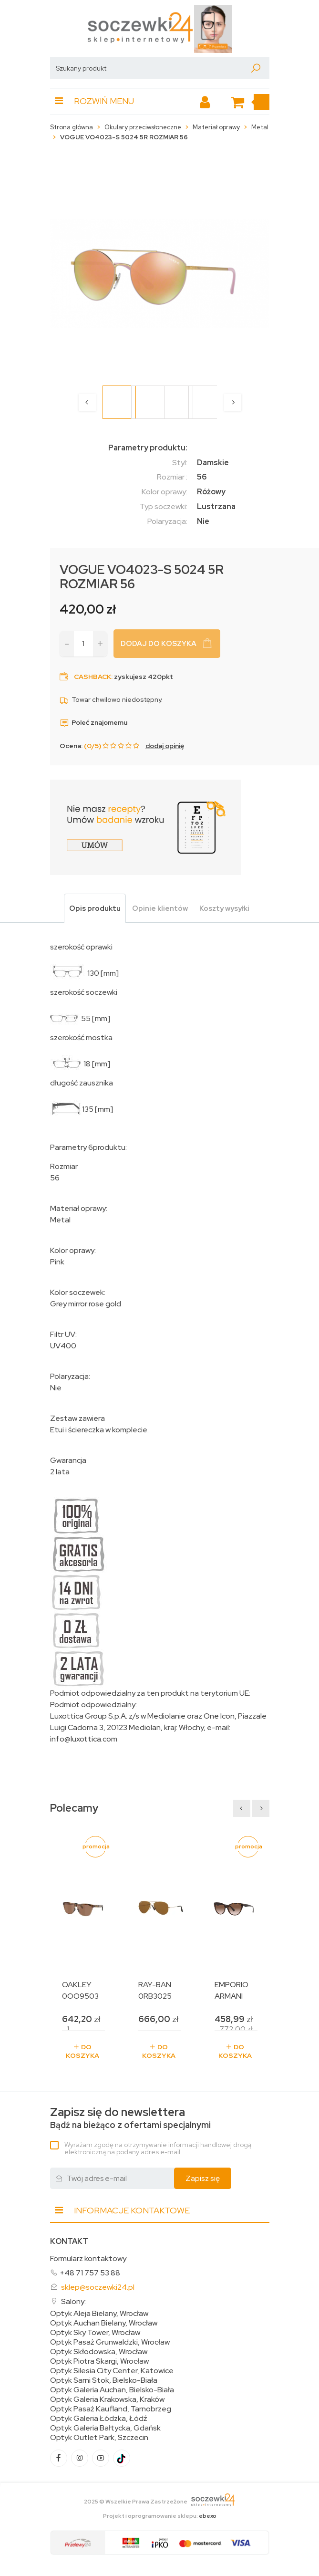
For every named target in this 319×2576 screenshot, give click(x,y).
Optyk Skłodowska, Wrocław (98, 2352)
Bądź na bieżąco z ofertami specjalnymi (130, 2118)
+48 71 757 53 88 (90, 2273)
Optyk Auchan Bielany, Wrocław (103, 2323)
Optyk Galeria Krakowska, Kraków (107, 2399)
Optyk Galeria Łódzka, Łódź (98, 2418)
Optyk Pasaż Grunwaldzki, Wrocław (110, 2342)
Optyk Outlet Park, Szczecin (99, 2437)
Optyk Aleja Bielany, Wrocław (99, 2313)
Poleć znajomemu (93, 722)
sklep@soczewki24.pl (97, 2287)
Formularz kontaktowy (88, 2258)
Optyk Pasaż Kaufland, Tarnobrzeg (110, 2409)
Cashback (92, 676)
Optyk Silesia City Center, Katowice (112, 2371)
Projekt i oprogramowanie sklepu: (159, 2516)
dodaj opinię (164, 745)
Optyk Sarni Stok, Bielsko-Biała (103, 2380)
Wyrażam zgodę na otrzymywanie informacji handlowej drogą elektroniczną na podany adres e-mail (157, 2148)
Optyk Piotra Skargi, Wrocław (99, 2361)
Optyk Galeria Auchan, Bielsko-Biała (112, 2390)
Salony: (73, 2301)
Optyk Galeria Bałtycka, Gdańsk (105, 2428)
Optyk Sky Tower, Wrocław (95, 2332)
